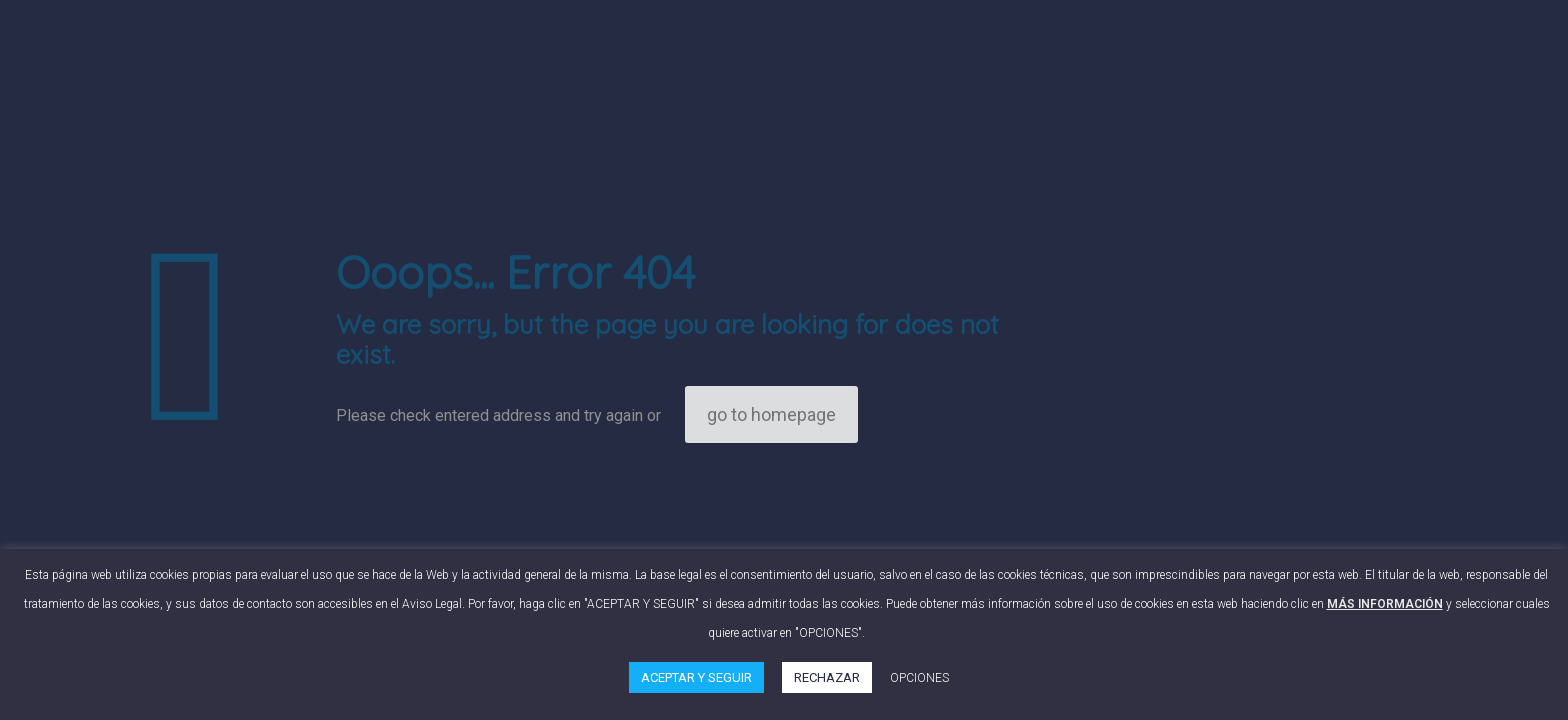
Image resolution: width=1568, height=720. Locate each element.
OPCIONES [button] (919, 678)
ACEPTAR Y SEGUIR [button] (696, 677)
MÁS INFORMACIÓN (1385, 604)
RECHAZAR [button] (827, 677)
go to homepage (771, 414)
